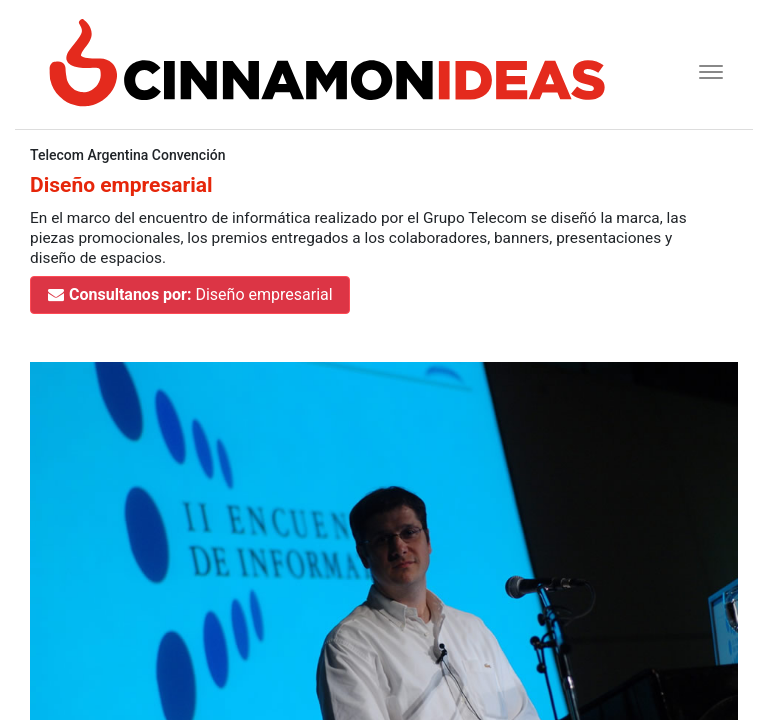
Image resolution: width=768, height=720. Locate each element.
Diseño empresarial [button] (190, 294)
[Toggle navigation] (704, 69)
